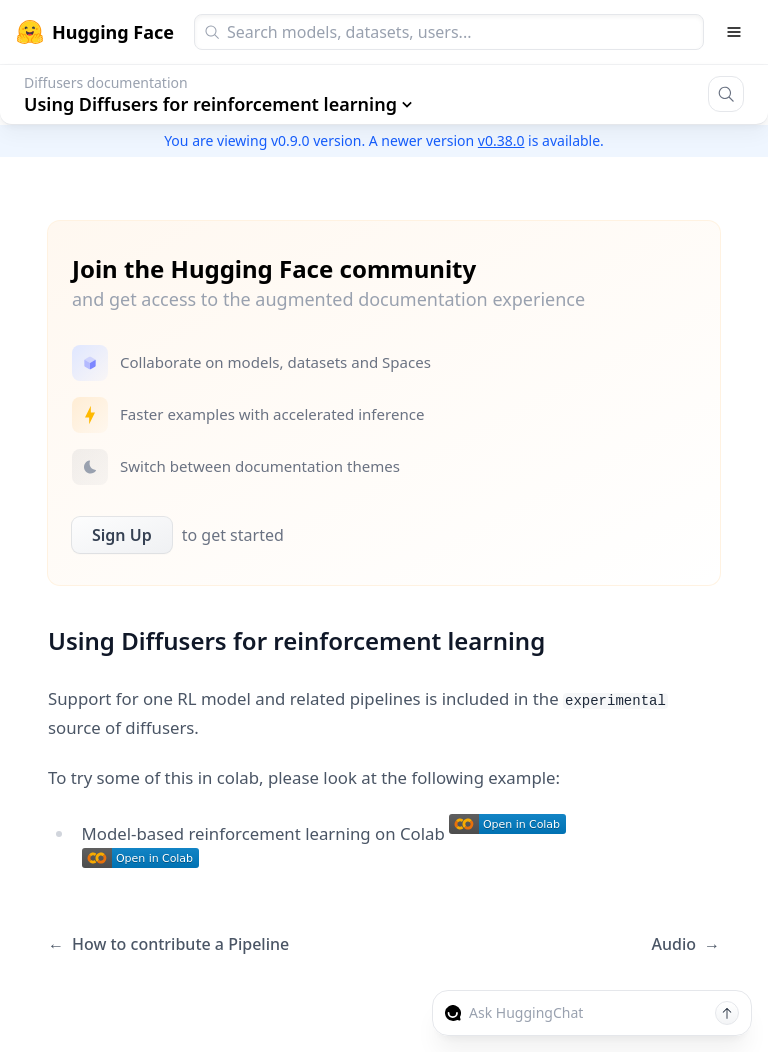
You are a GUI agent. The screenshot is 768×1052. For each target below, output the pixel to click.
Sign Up (122, 535)
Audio (685, 944)
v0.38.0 (501, 140)
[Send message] (727, 1013)
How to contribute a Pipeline (168, 944)
